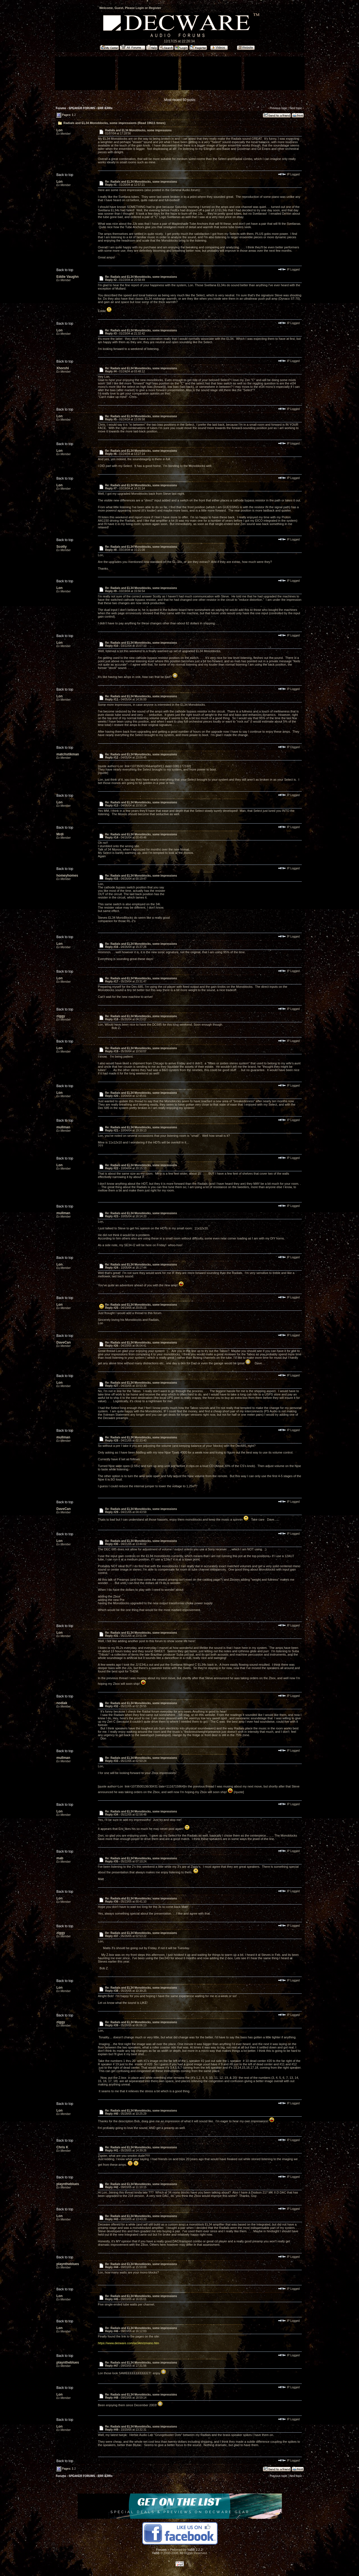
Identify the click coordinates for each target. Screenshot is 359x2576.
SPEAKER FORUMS (82, 108)
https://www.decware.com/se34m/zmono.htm (128, 2343)
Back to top (64, 175)
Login (139, 8)
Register (155, 8)
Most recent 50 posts (179, 100)
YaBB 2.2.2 (194, 2549)
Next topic (295, 108)
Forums (61, 108)
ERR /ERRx (105, 108)
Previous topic (278, 108)
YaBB (155, 2553)
